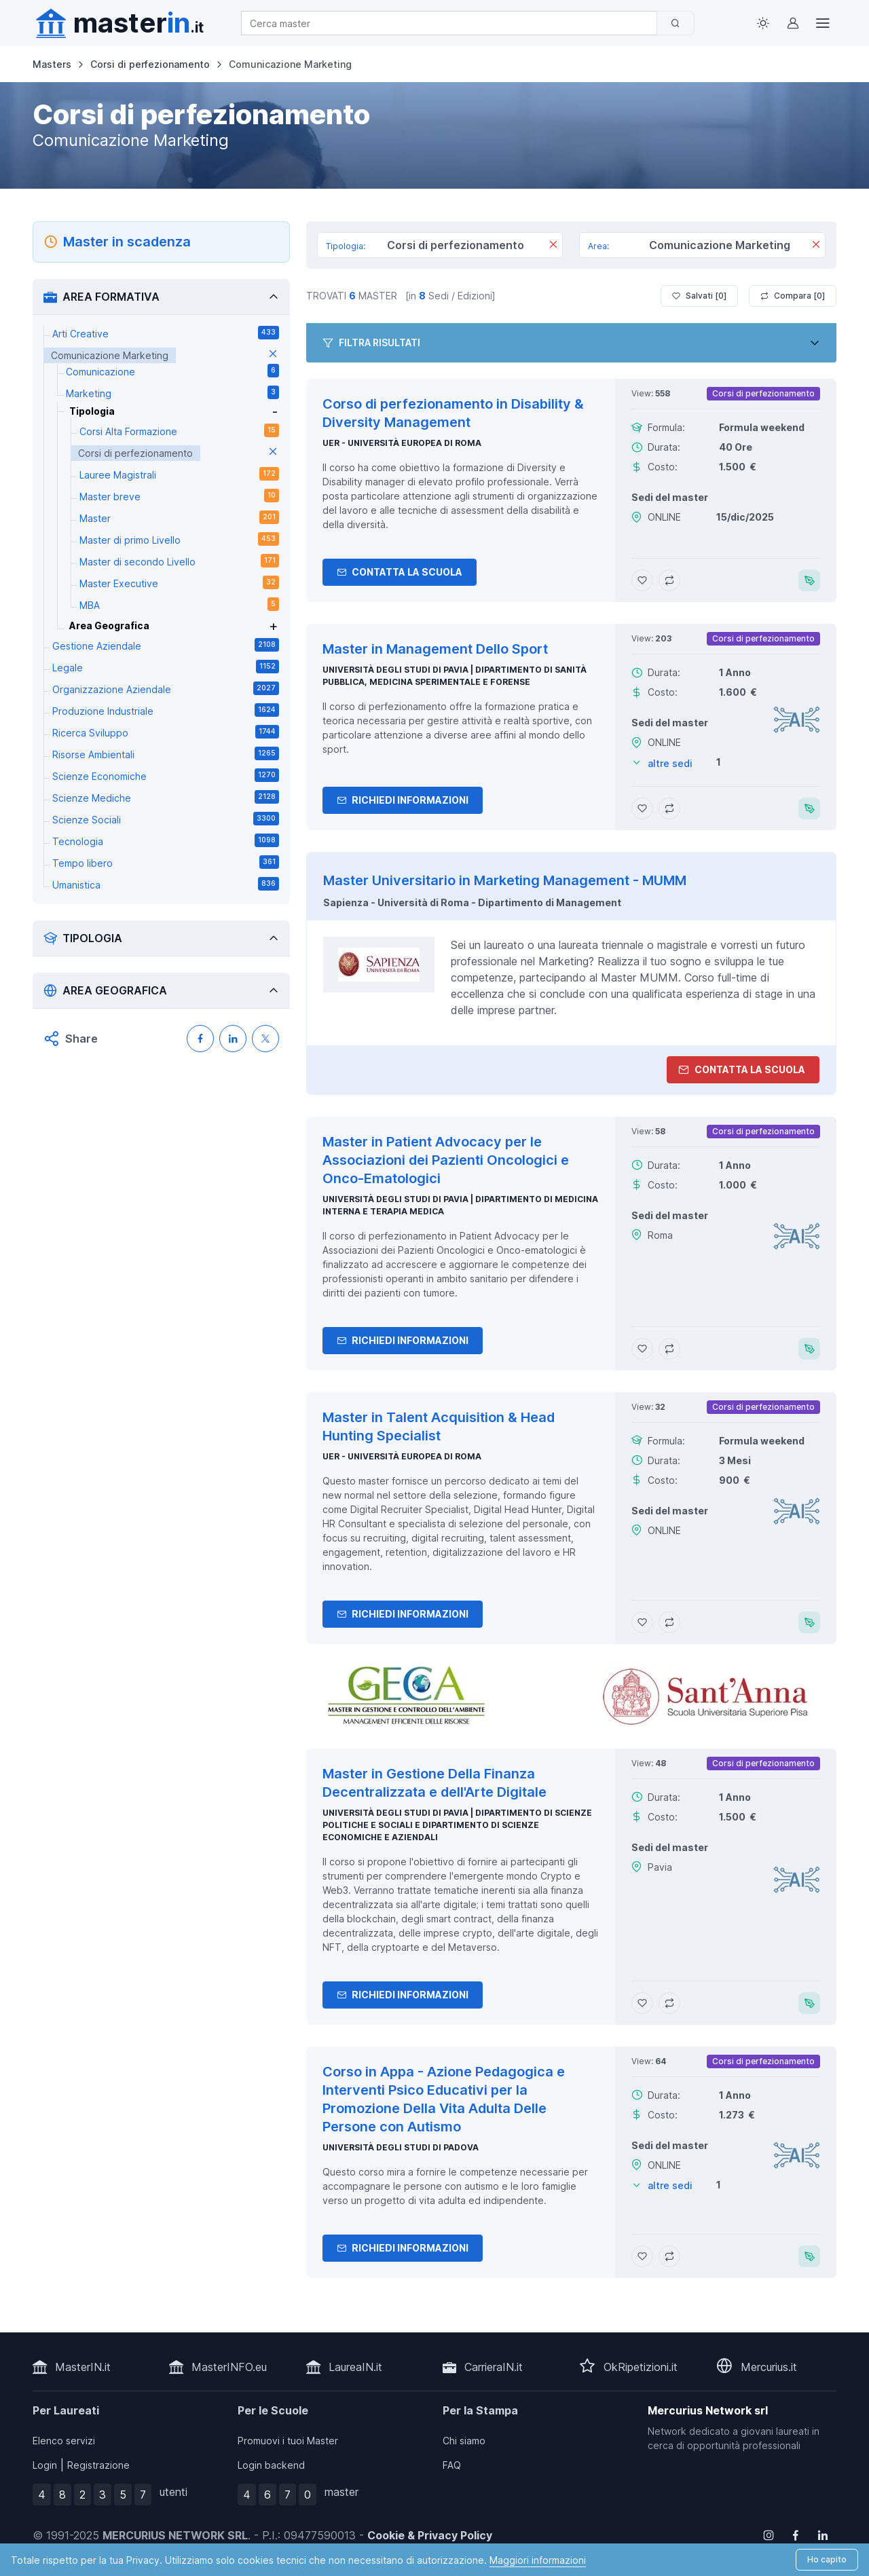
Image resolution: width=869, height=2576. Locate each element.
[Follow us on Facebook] (795, 2535)
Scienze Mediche (165, 797)
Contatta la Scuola (399, 572)
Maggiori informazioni (537, 2560)
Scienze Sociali (165, 818)
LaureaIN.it (355, 2367)
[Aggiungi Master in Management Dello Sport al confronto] (669, 808)
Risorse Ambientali (165, 753)
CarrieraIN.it (493, 2367)
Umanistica (165, 884)
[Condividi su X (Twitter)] (265, 1038)
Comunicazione (172, 370)
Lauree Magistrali (179, 474)
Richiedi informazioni (402, 800)
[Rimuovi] (553, 246)
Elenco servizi (64, 2440)
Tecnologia (165, 840)
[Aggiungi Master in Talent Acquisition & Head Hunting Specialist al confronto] (669, 1622)
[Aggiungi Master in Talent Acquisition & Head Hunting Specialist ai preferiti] (642, 1622)
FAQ (452, 2465)
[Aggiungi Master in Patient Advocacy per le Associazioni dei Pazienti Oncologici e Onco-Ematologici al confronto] (669, 1349)
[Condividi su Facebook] (200, 1038)
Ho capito (827, 2559)
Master (179, 517)
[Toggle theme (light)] (763, 23)
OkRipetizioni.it (641, 2367)
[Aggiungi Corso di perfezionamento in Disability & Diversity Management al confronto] (669, 580)
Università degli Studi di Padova (400, 2147)
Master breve (179, 495)
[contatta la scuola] (571, 1696)
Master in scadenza (127, 242)
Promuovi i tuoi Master (288, 2440)
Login (45, 2465)
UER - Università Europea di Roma (401, 443)
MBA (179, 604)
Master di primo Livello (179, 539)
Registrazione (98, 2465)
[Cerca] (676, 23)
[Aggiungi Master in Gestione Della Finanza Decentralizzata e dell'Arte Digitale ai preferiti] (642, 2003)
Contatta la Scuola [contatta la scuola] (741, 1069)
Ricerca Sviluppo (165, 732)
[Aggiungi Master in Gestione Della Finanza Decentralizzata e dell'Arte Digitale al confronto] (669, 2003)
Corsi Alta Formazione (179, 430)
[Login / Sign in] (793, 23)
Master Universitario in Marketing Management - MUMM (504, 880)
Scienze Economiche (165, 775)
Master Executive (179, 582)
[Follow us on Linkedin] (822, 2535)
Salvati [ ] (699, 296)
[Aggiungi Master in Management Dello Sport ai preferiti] (642, 808)
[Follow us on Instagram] (768, 2535)
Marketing (172, 392)
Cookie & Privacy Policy (429, 2535)
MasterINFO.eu (229, 2367)
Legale (165, 666)
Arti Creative (165, 332)
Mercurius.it (769, 2367)
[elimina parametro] (273, 355)
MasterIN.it (83, 2367)
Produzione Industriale (165, 710)
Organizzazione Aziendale (165, 688)
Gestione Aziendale (165, 645)
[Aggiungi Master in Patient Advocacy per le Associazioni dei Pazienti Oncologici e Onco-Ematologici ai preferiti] (642, 1349)
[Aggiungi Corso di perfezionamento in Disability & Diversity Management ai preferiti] (642, 580)
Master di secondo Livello (179, 560)
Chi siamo (464, 2440)
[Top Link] (822, 23)
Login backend (271, 2465)
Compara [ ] (792, 296)
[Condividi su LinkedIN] (232, 1038)
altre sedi (670, 763)
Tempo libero (165, 862)
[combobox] (453, 23)
